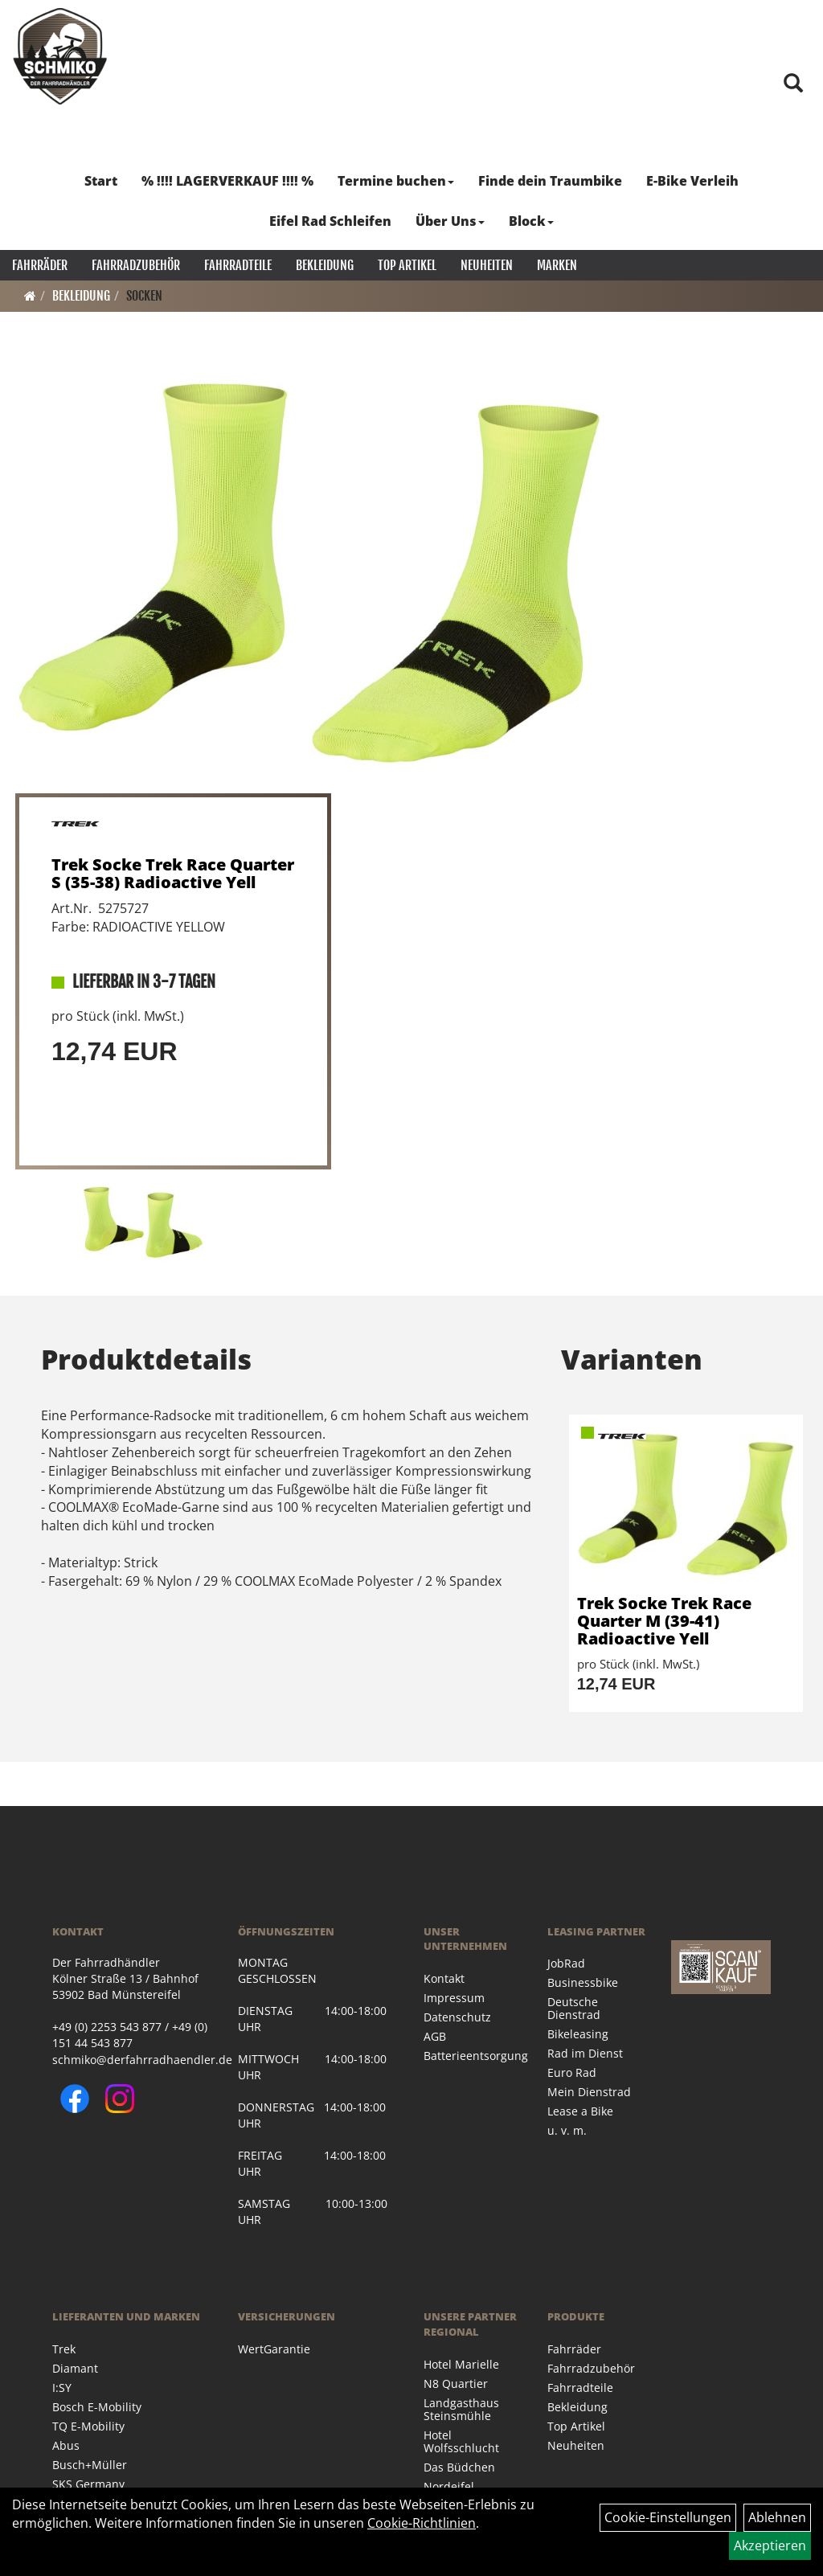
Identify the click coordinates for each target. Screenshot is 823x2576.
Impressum (454, 1997)
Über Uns (450, 221)
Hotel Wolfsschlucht (461, 2441)
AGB (435, 2036)
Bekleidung (325, 265)
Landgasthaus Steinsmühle (461, 2409)
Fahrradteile (238, 265)
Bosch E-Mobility (96, 2406)
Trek (64, 2349)
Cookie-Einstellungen (667, 2517)
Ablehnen (777, 2517)
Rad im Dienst (585, 2053)
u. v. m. (567, 2130)
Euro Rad (571, 2072)
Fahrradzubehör (136, 265)
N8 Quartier (456, 2383)
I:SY (62, 2387)
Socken (144, 296)
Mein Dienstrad (589, 2091)
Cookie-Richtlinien (421, 2523)
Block (531, 221)
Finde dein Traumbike (550, 181)
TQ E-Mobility (88, 2426)
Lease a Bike (580, 2111)
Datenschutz (457, 2017)
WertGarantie (274, 2349)
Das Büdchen (459, 2467)
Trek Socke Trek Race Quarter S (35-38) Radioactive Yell (172, 873)
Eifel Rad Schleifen (330, 221)
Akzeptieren (770, 2545)
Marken (557, 265)
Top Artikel (407, 265)
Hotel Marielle (461, 2364)
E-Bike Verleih (692, 181)
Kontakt (444, 1978)
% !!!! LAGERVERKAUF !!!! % (227, 181)
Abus (66, 2445)
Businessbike (582, 1982)
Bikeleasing (577, 2034)
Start (100, 181)
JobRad (566, 1963)
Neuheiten (487, 265)
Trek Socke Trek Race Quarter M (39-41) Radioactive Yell (664, 1620)
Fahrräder (40, 265)
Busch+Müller (89, 2464)
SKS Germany (88, 2484)
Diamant (75, 2368)
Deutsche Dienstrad (573, 2008)
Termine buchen (396, 181)
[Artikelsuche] (793, 84)
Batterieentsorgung (467, 2055)
